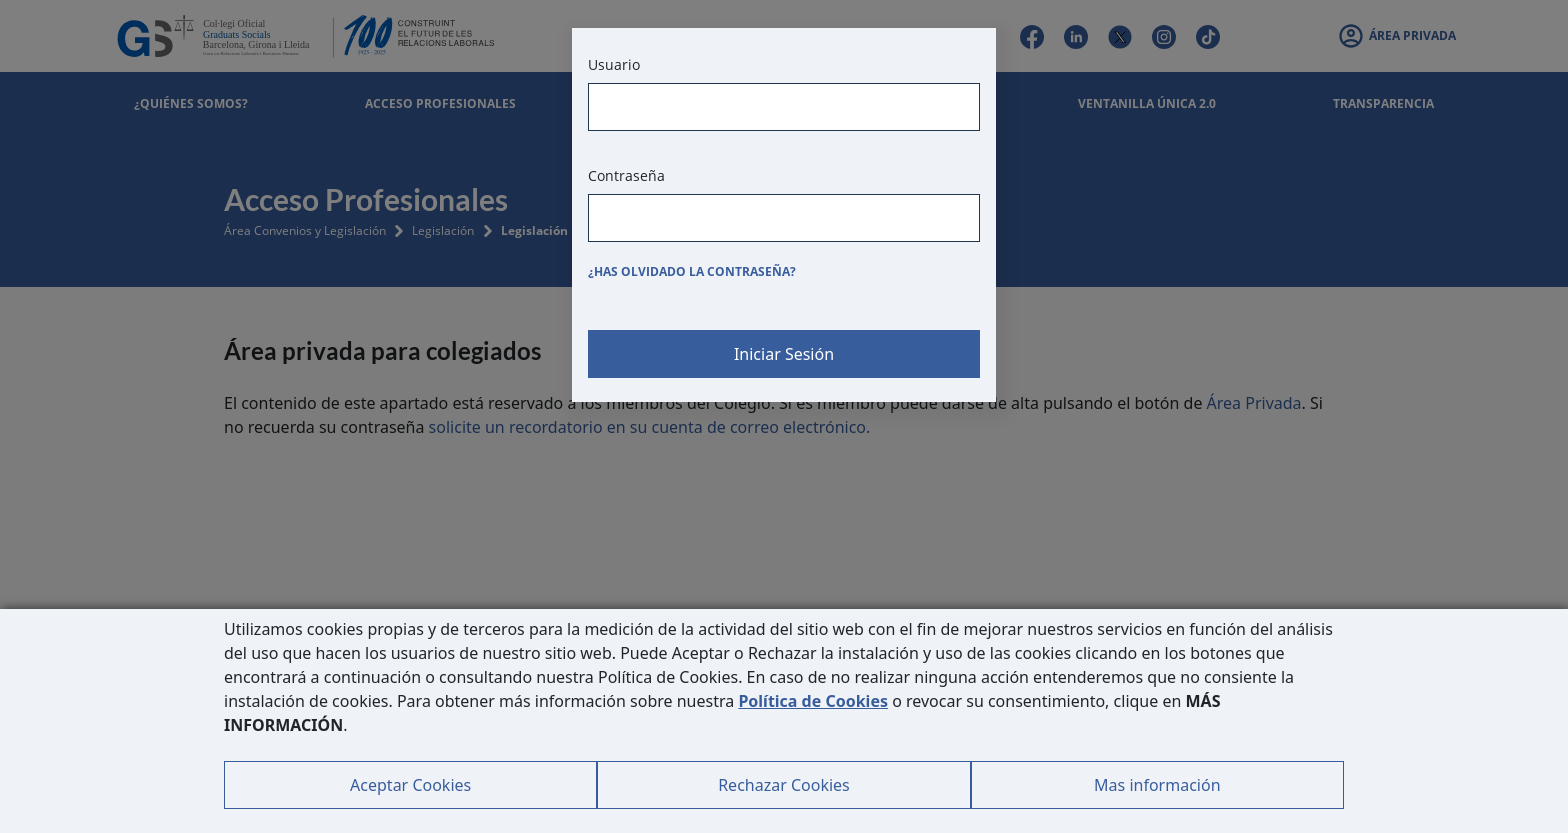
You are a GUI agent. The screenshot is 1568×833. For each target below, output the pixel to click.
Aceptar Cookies (410, 785)
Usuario (614, 64)
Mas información (1157, 785)
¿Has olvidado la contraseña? (692, 271)
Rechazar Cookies (784, 785)
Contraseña (626, 175)
